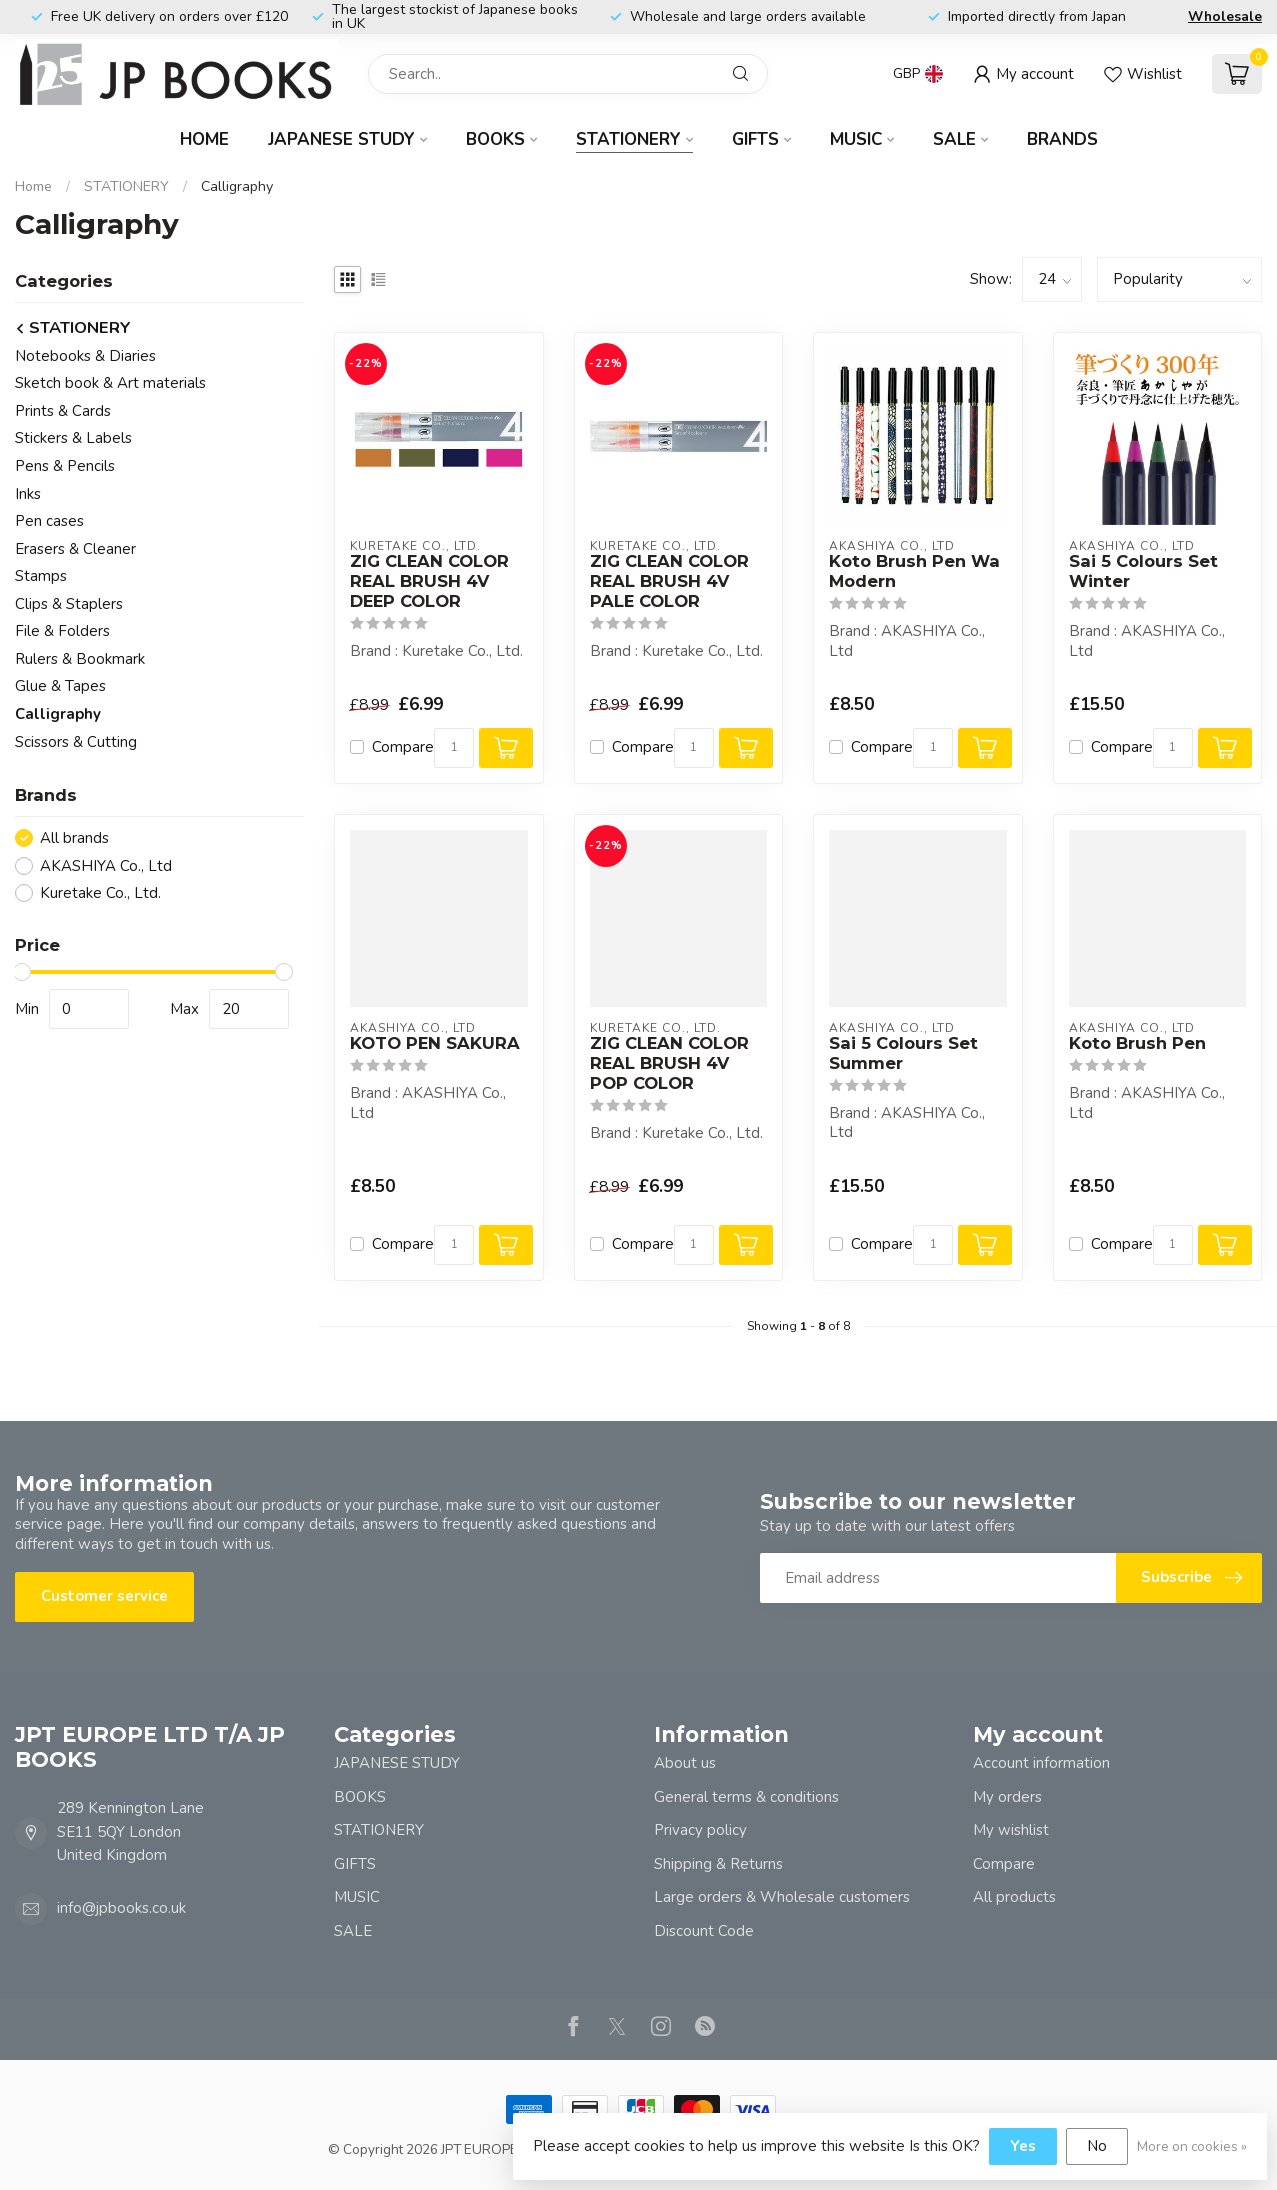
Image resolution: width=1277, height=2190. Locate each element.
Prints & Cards (63, 411)
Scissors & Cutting (76, 742)
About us (685, 1763)
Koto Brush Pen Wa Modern (914, 571)
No (1097, 2146)
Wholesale (1225, 16)
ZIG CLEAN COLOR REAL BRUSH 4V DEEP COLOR (429, 581)
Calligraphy (237, 186)
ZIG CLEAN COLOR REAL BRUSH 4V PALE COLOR (669, 581)
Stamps (41, 576)
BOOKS (495, 139)
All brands (74, 838)
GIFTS (755, 139)
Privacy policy (700, 1830)
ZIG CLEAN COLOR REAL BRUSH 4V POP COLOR (669, 1063)
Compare (403, 747)
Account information (1041, 1763)
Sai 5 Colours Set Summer (903, 1053)
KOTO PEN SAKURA (435, 1043)
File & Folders (62, 631)
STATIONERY (628, 139)
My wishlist (1011, 1830)
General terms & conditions (746, 1797)
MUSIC (856, 139)
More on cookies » (1192, 2146)
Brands (1062, 139)
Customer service (104, 1596)
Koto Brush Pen (1137, 1043)
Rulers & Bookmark (80, 659)
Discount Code (704, 1931)
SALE (954, 139)
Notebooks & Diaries (85, 356)
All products (1014, 1897)
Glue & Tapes (60, 686)
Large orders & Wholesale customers (782, 1897)
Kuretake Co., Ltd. (100, 893)
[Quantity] (454, 748)
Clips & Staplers (69, 604)
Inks (28, 494)
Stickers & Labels (73, 438)
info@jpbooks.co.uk (121, 1908)
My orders (1007, 1797)
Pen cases (49, 521)
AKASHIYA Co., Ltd (106, 866)
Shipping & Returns (718, 1864)
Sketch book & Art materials (110, 383)
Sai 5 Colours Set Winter (1143, 571)
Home (204, 139)
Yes (1023, 2146)
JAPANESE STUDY (341, 139)
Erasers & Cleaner (75, 549)
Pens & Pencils (65, 466)
